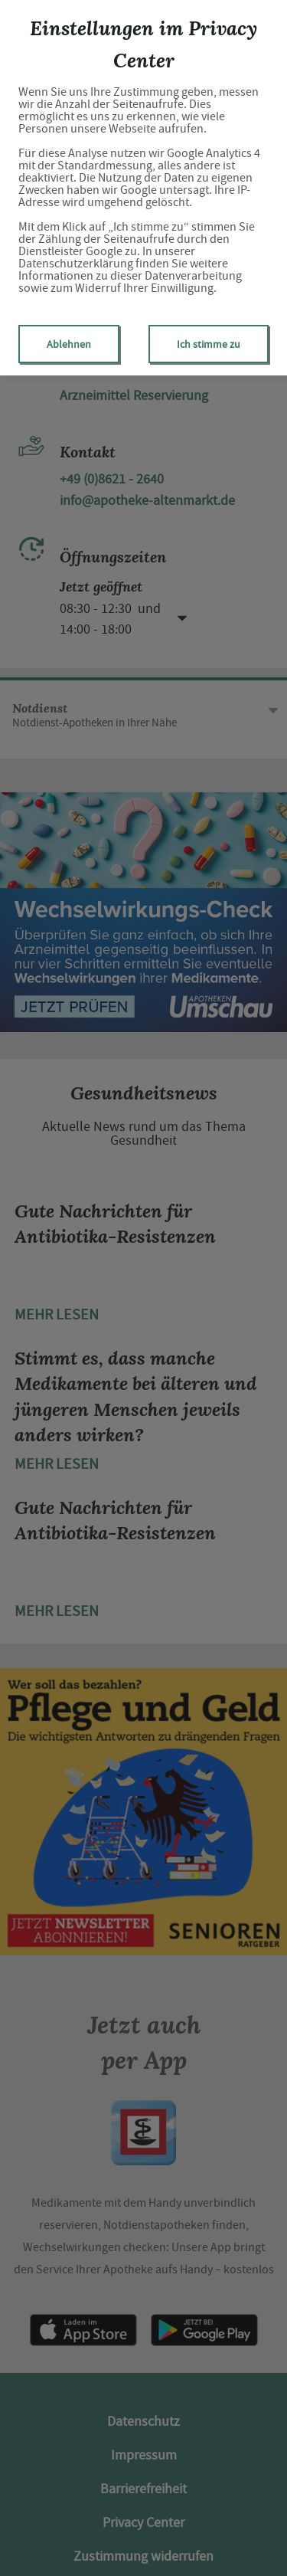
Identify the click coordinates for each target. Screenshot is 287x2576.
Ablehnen (69, 344)
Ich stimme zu (208, 344)
